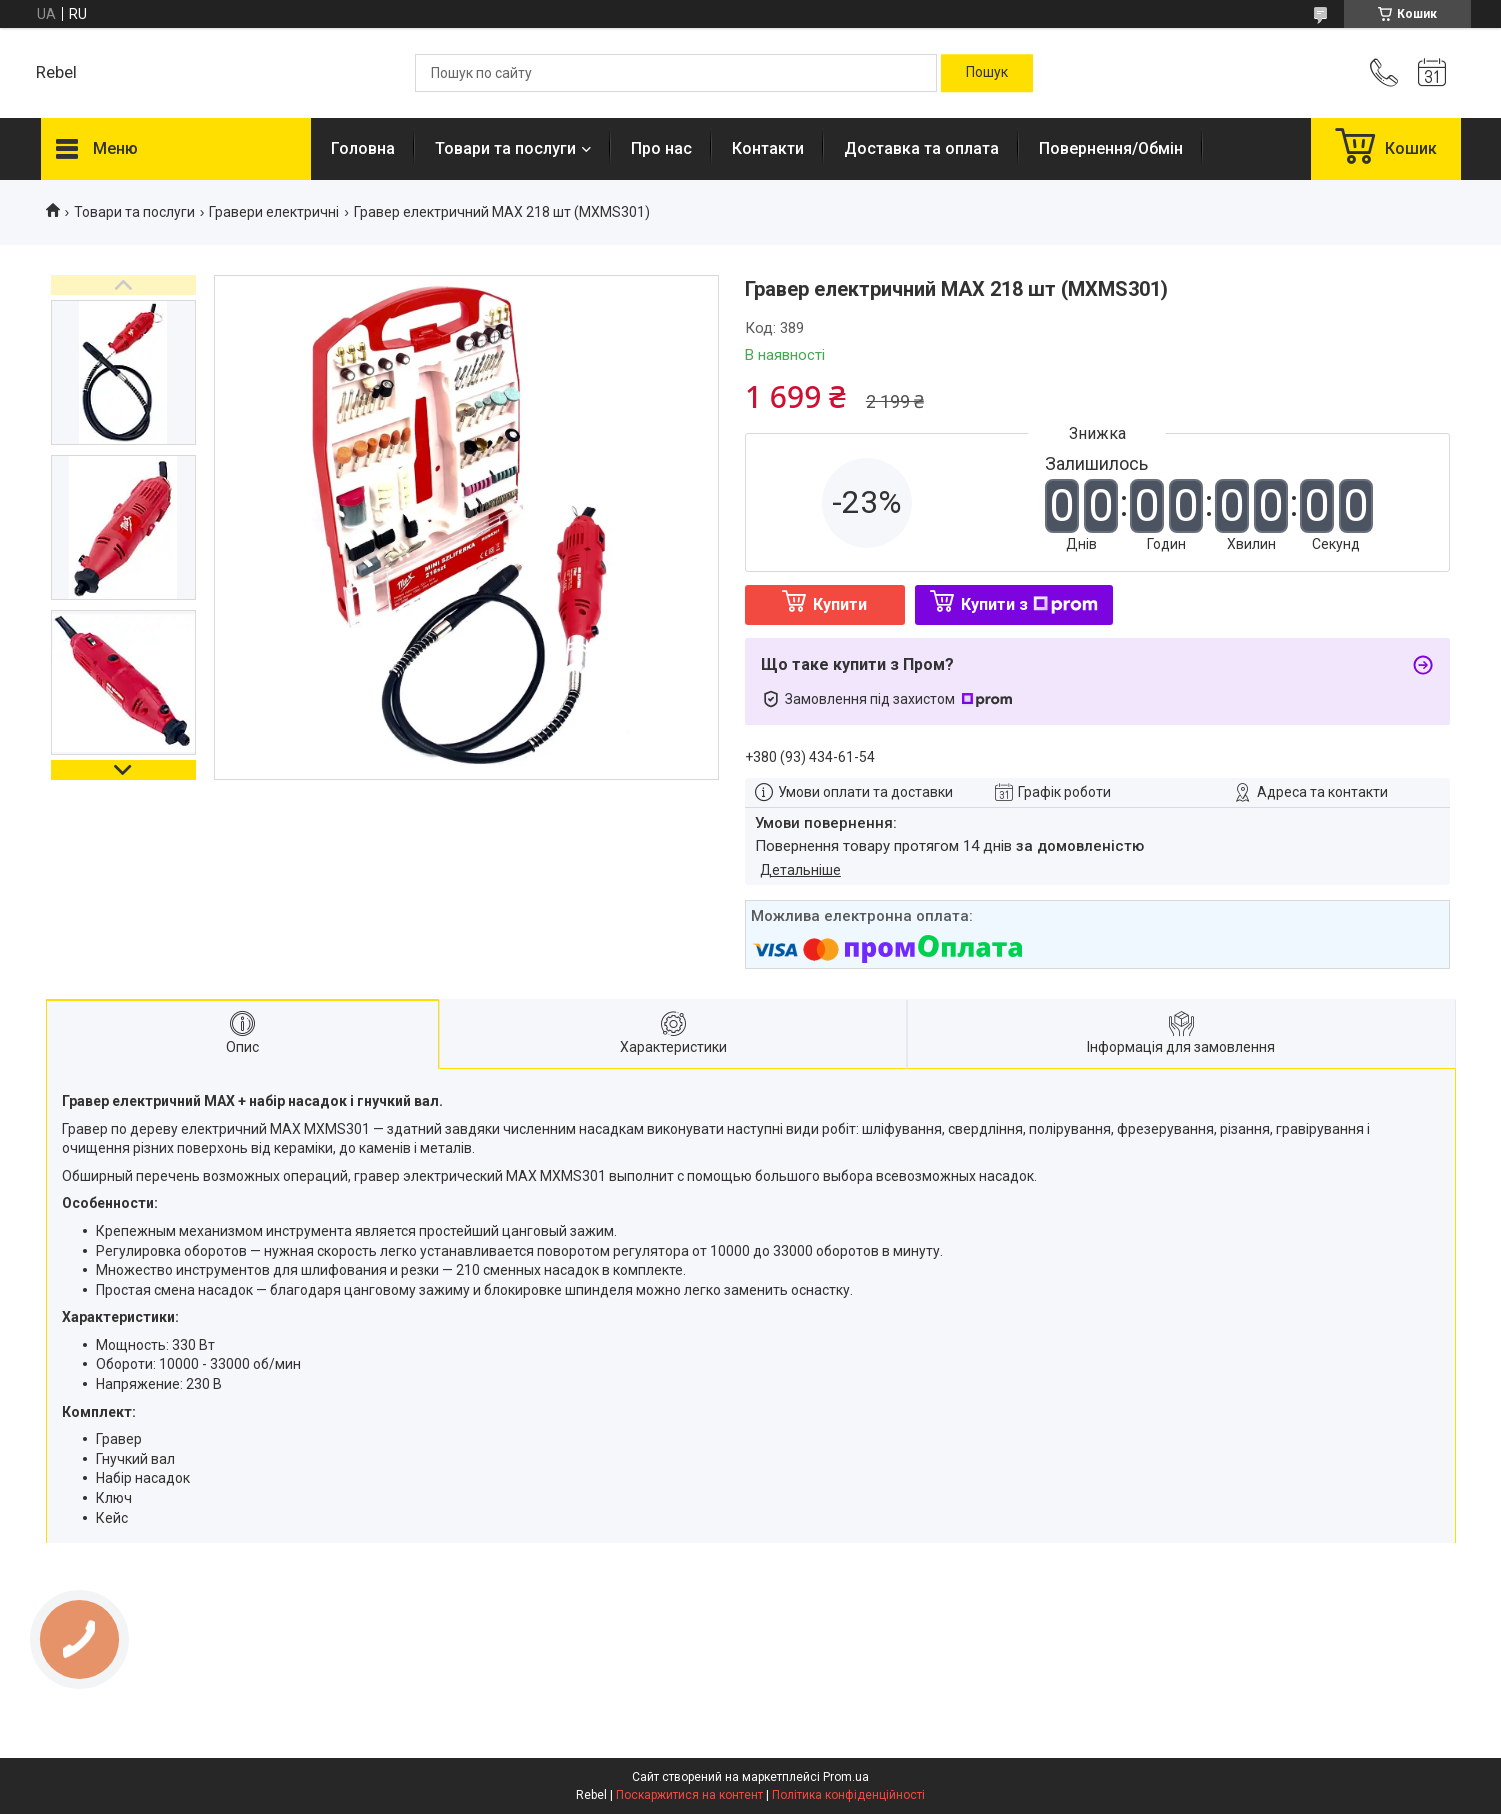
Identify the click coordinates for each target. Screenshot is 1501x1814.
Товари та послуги (505, 148)
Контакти (768, 148)
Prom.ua (846, 1777)
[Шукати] (987, 73)
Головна (363, 148)
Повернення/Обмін (1111, 148)
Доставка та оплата (921, 148)
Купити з (1029, 604)
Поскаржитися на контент (689, 1795)
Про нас (661, 148)
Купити (840, 604)
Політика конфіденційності (848, 1795)
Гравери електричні (274, 212)
